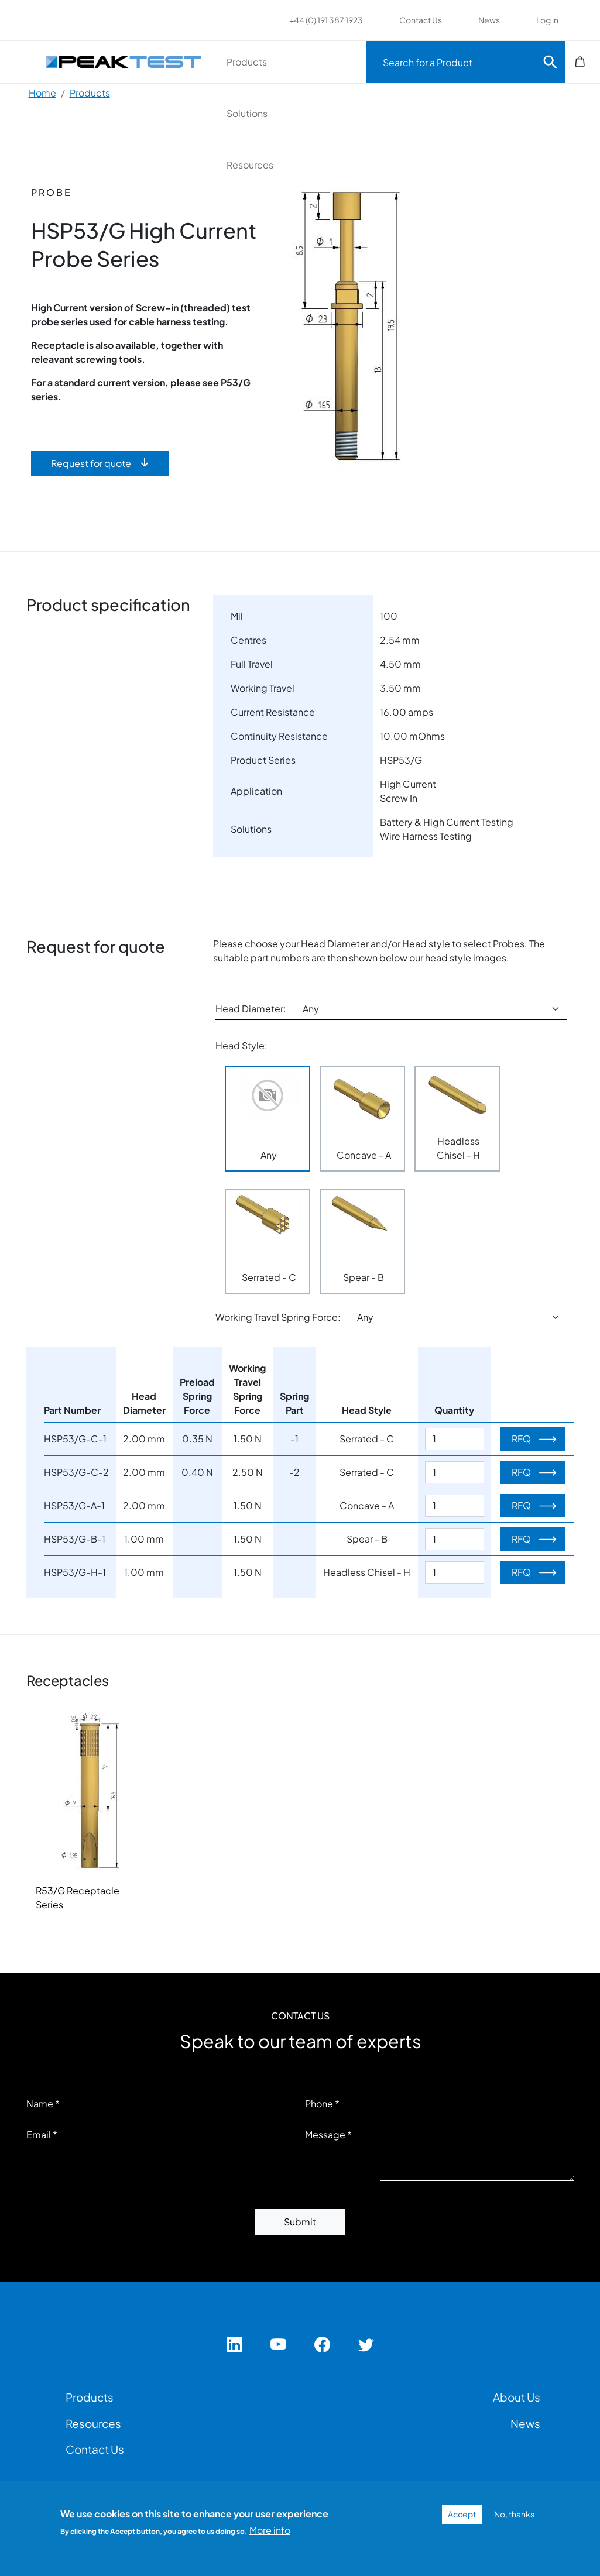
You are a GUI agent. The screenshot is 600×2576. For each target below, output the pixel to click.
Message (325, 2134)
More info (269, 2530)
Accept (462, 2514)
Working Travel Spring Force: (278, 1317)
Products (247, 62)
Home (42, 93)
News (489, 20)
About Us (516, 2397)
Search (550, 62)
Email (38, 2134)
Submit (300, 2222)
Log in (547, 20)
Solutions (247, 113)
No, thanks (514, 2514)
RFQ (521, 1439)
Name (39, 2103)
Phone (319, 2103)
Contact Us (420, 20)
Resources (250, 165)
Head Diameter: (250, 1008)
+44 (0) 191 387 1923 (326, 20)
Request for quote (91, 463)
